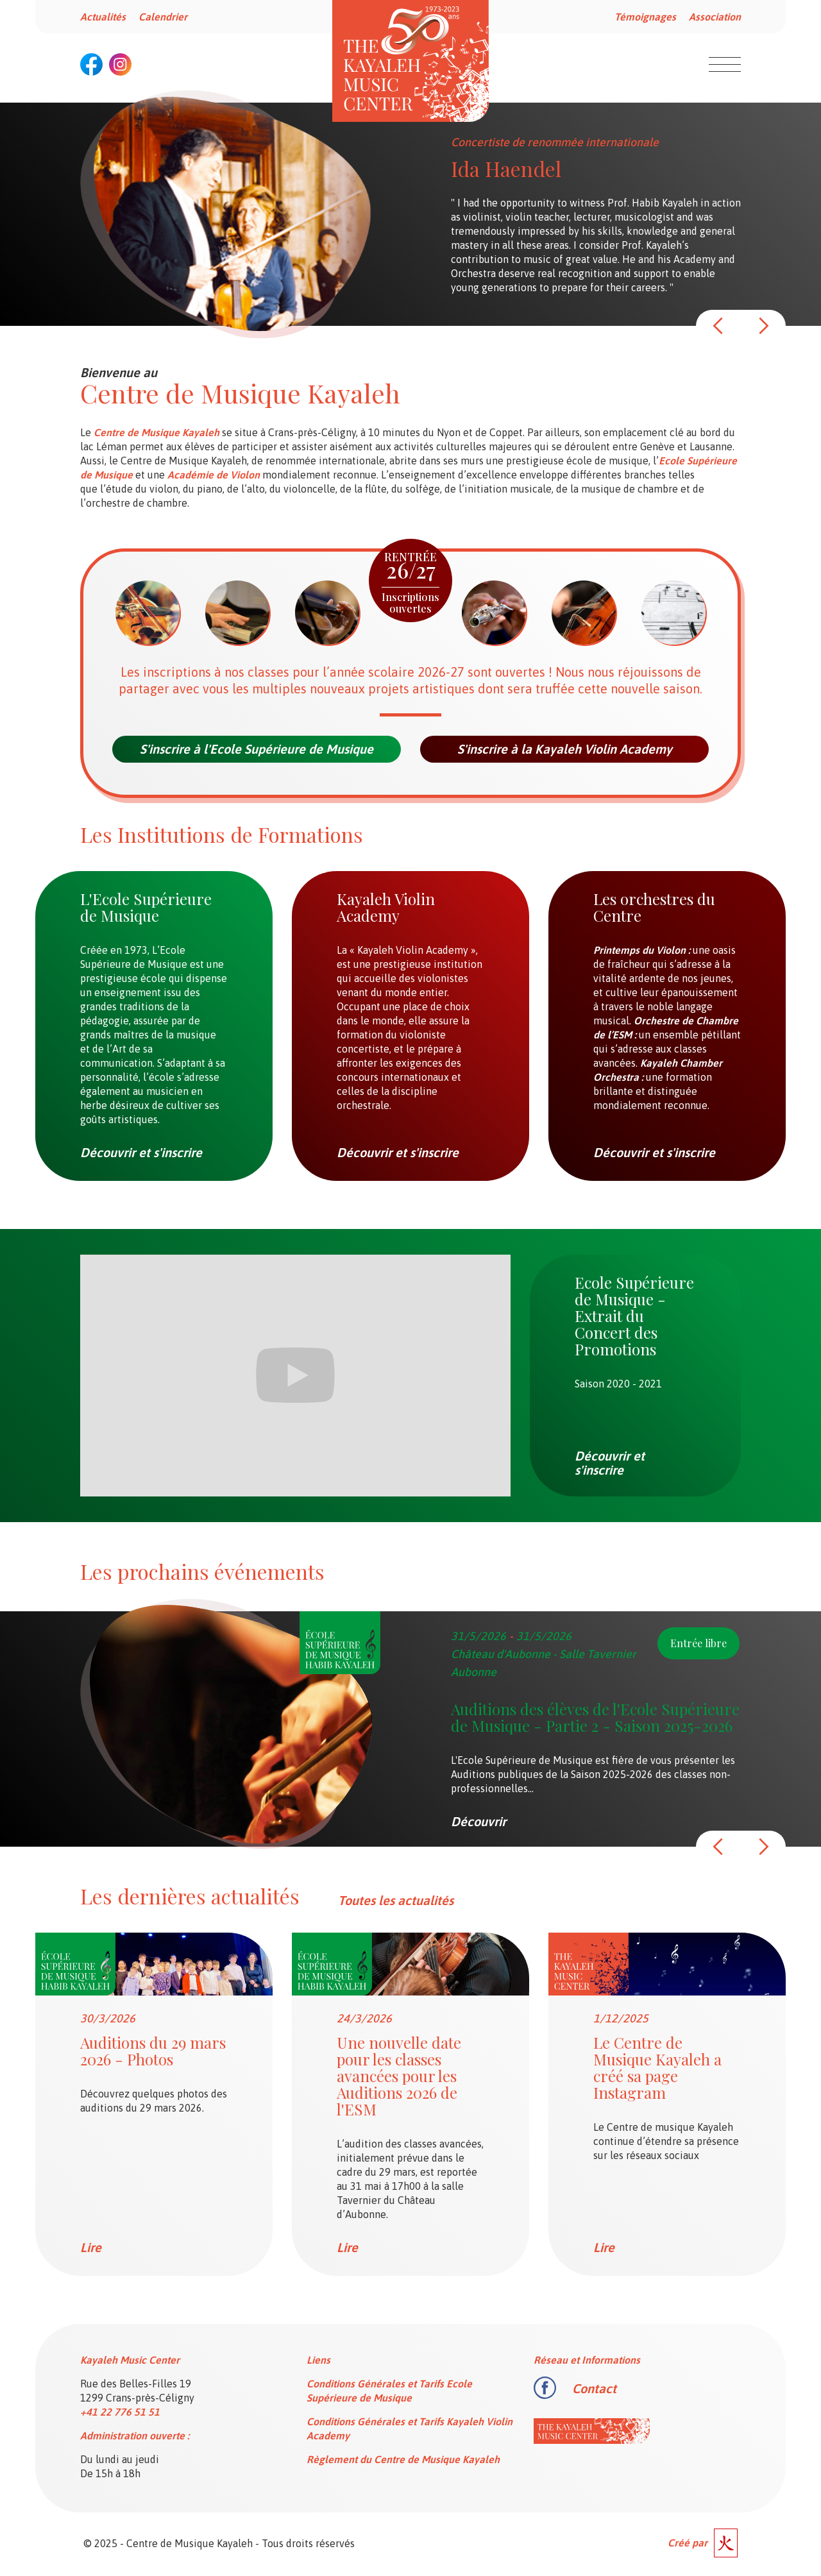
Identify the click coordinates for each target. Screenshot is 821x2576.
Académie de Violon (213, 474)
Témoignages (645, 16)
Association (715, 16)
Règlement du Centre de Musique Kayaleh (403, 2459)
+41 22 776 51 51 (120, 2412)
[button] (718, 326)
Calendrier (163, 16)
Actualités (103, 16)
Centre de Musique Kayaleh (156, 432)
